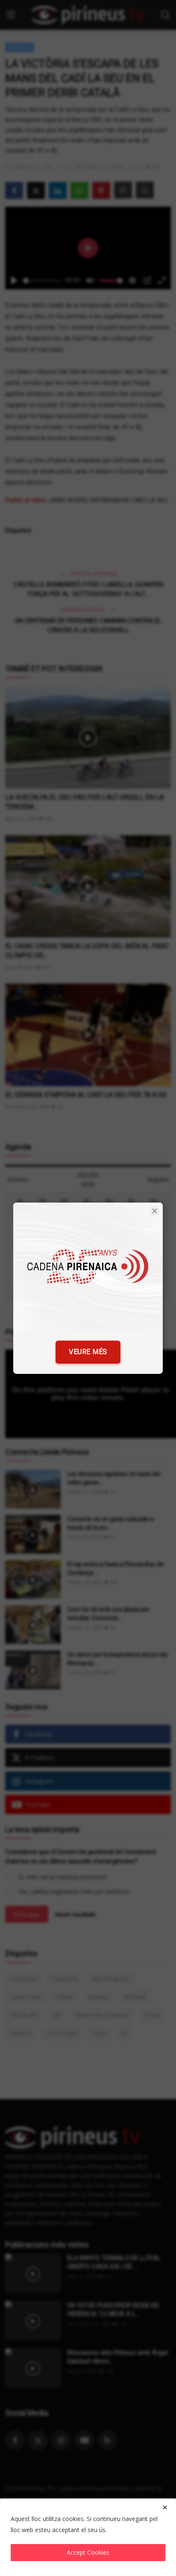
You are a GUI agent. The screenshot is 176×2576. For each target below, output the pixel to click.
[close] (165, 2507)
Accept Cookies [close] (88, 2552)
